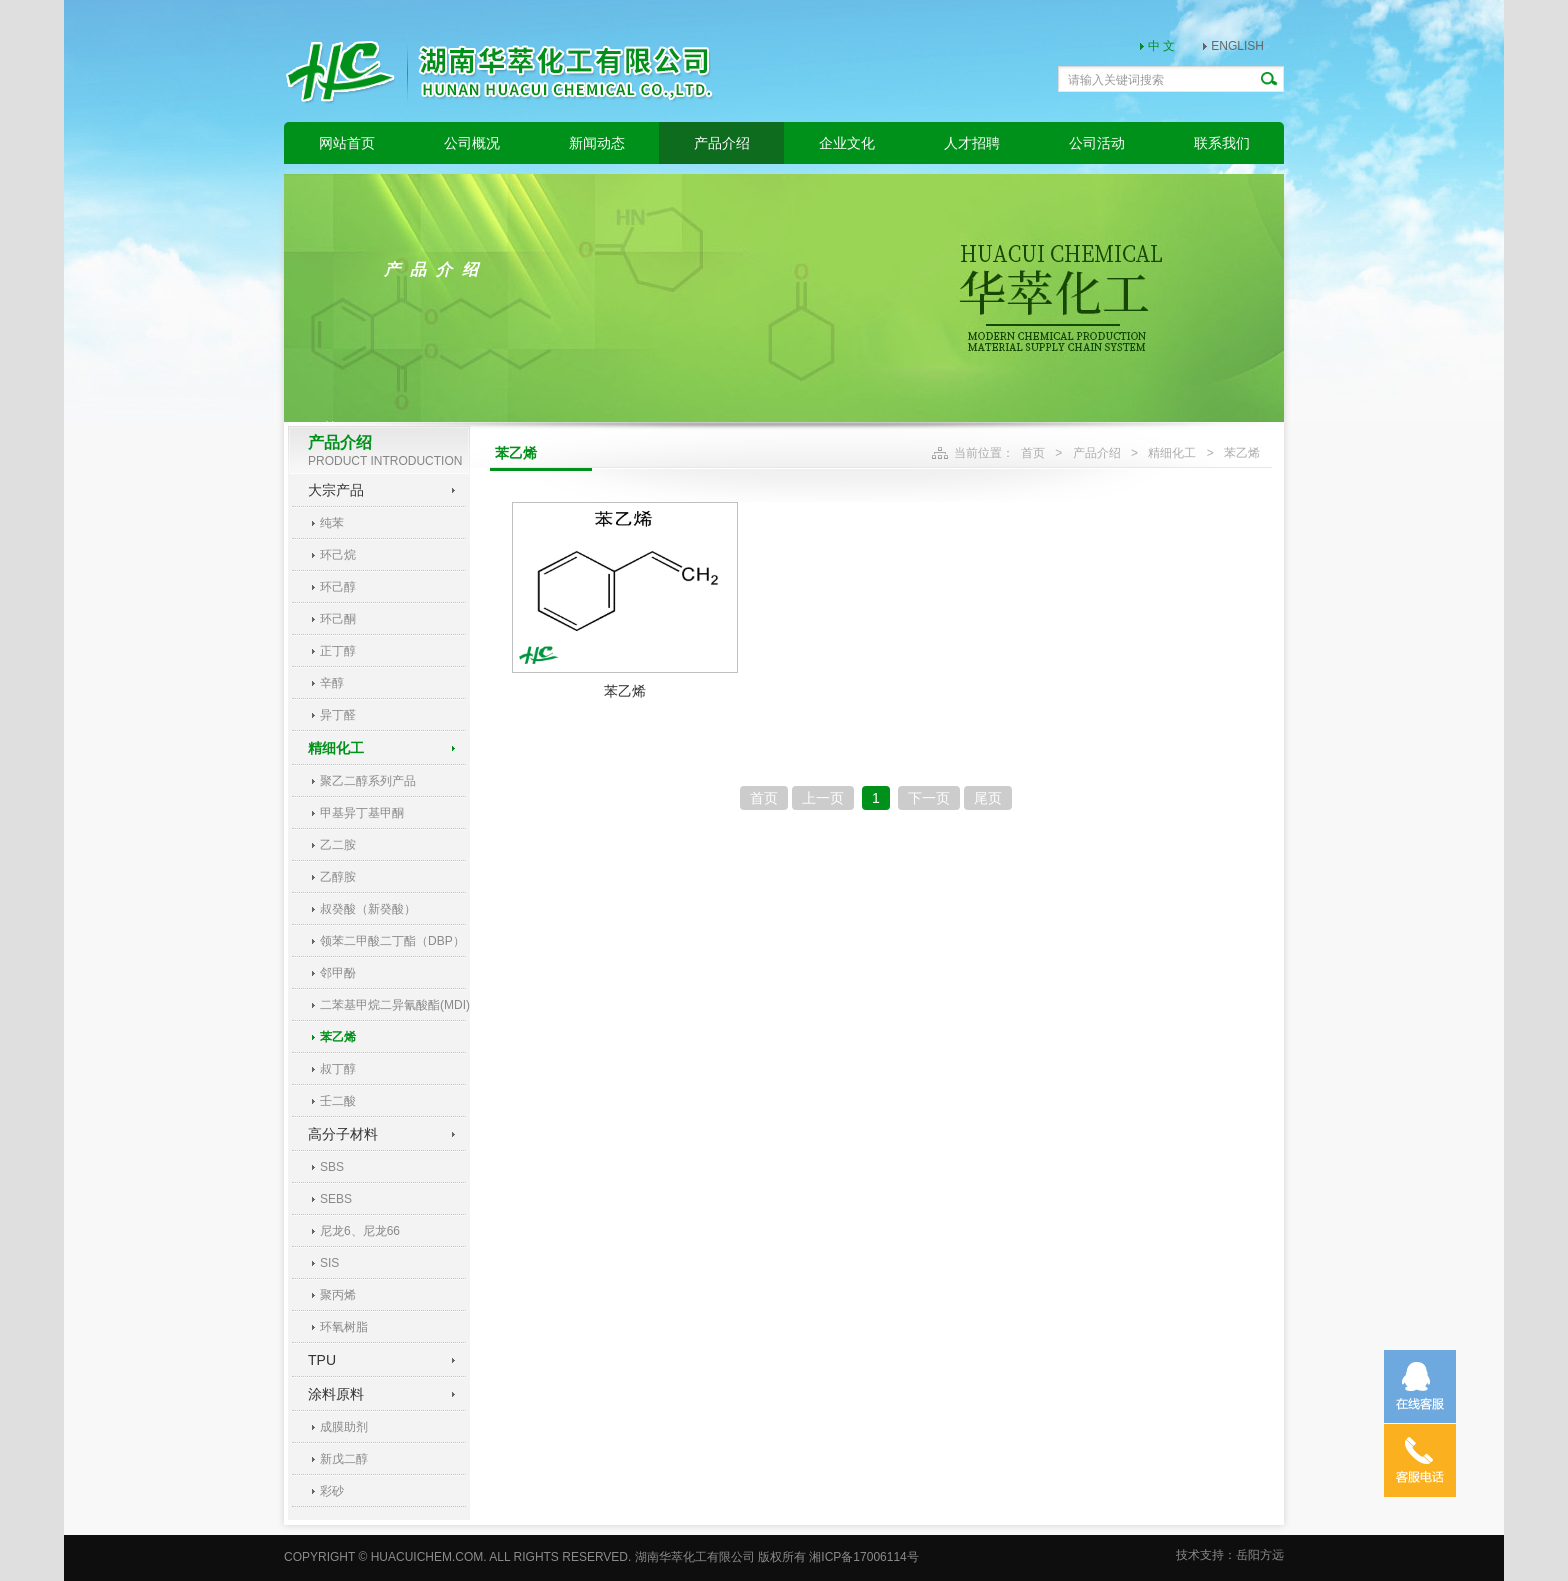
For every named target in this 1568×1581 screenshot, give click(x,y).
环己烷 (338, 555)
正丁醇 (338, 651)
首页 (1033, 453)
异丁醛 (338, 715)
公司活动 (1097, 143)
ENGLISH (1237, 46)
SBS (332, 1167)
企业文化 (847, 143)
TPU (322, 1360)
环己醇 (338, 587)
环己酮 (338, 619)
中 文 (1161, 46)
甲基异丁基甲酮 (362, 813)
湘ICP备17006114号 (863, 1557)
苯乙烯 (338, 1037)
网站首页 (347, 143)
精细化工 (336, 748)
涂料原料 (336, 1394)
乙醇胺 (338, 877)
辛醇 (332, 683)
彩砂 (332, 1491)
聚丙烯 (338, 1295)
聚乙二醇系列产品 (368, 781)
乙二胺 (338, 845)
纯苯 (332, 523)
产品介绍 (722, 143)
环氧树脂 (344, 1327)
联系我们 (1222, 143)
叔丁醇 (338, 1069)
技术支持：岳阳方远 (1230, 1555)
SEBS (336, 1199)
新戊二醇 (344, 1459)
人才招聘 (972, 143)
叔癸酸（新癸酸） (368, 909)
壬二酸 (338, 1101)
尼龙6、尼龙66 (360, 1231)
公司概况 (472, 143)
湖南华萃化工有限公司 (695, 1557)
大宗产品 (336, 490)
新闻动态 (597, 143)
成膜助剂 (344, 1427)
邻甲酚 (338, 973)
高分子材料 (343, 1134)
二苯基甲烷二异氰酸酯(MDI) (393, 1005)
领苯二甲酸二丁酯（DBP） (392, 941)
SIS (329, 1263)
